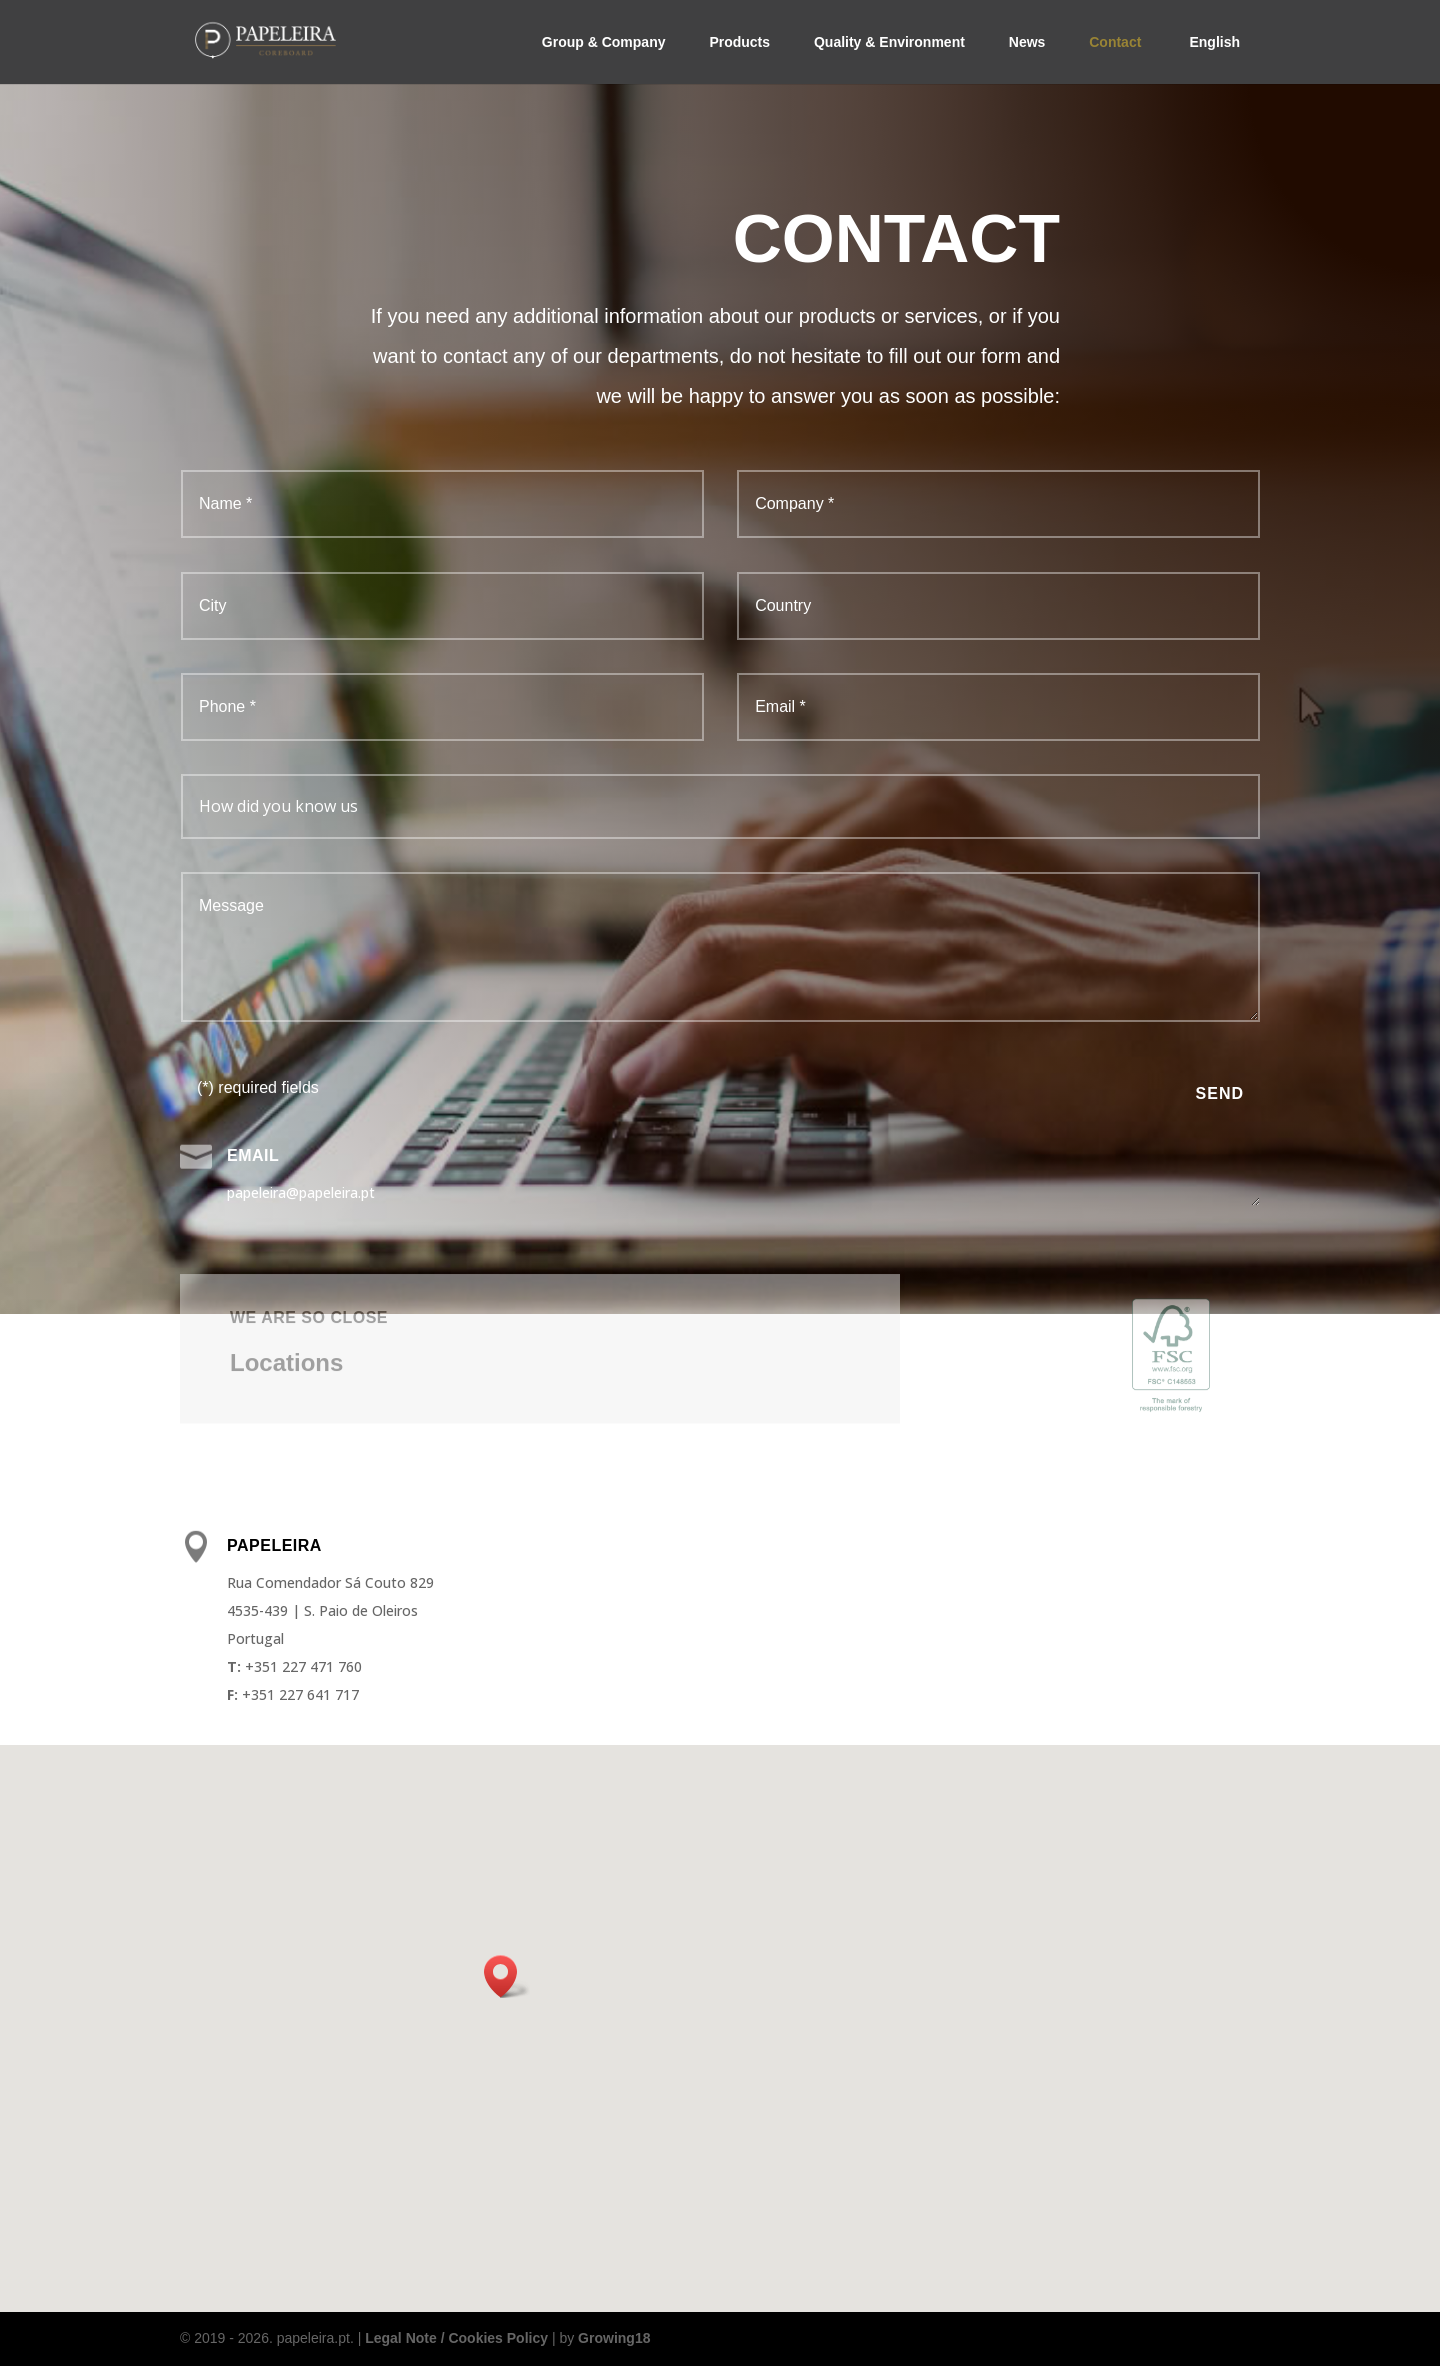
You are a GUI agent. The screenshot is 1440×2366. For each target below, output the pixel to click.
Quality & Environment (889, 42)
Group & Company (604, 42)
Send (1220, 1093)
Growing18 (614, 2338)
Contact (1115, 42)
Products (739, 42)
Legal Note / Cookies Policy (456, 2338)
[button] (507, 1976)
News (1027, 42)
